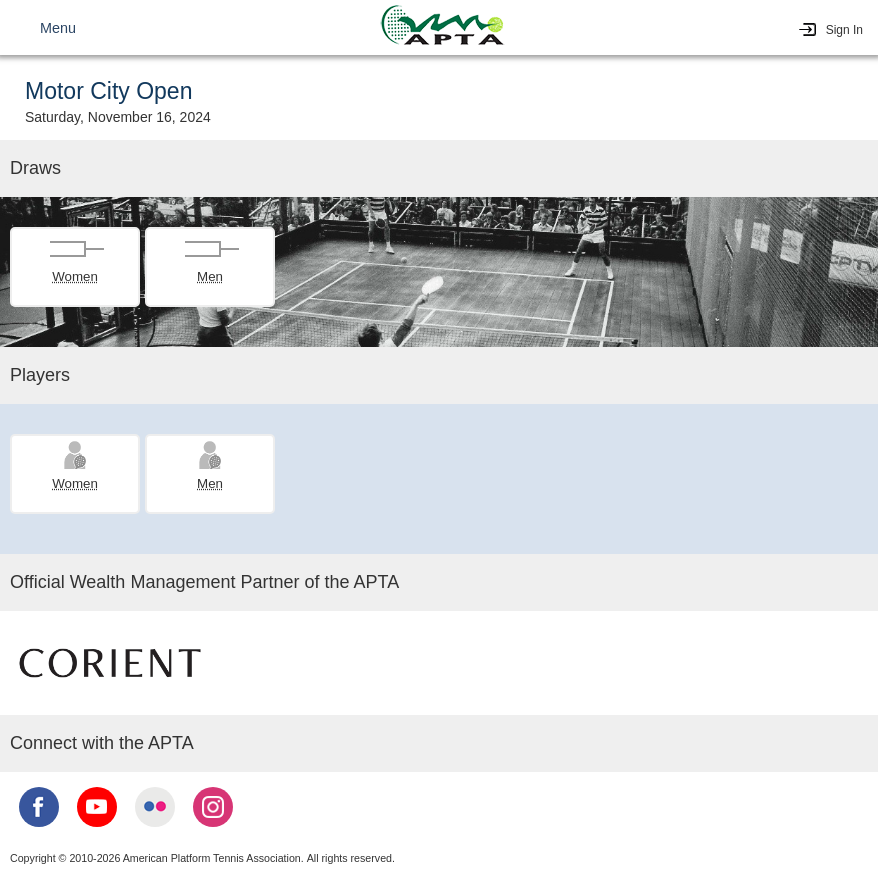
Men (210, 276)
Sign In (844, 30)
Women (75, 276)
